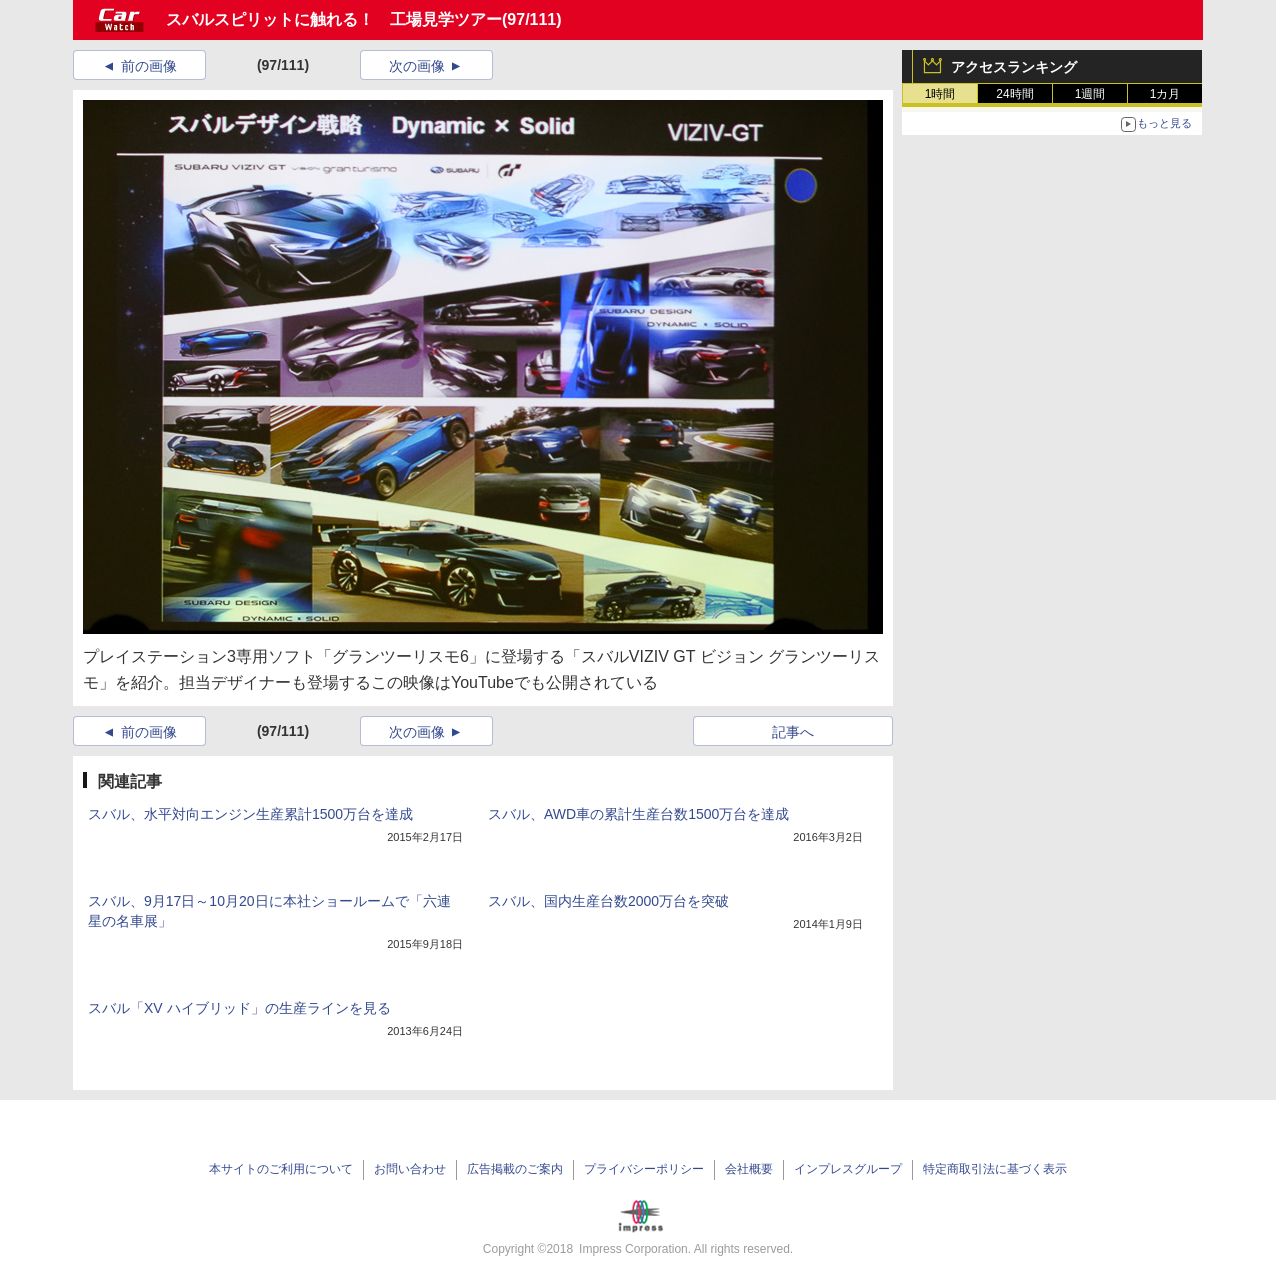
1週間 (1090, 94)
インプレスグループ (848, 1169)
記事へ (793, 732)
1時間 (940, 94)
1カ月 (1165, 94)
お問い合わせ (410, 1169)
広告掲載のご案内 (515, 1169)
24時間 (1014, 94)
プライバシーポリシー (644, 1169)
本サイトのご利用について (281, 1169)
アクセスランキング (1014, 67)
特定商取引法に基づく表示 (995, 1169)
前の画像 (149, 66)
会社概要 (749, 1169)
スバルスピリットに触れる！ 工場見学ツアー (334, 19)
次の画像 (417, 66)
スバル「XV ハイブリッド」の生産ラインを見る (239, 1008)
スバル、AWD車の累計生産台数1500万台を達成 (638, 814)
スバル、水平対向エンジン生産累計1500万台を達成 (250, 814)
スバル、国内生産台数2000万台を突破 (608, 901)
